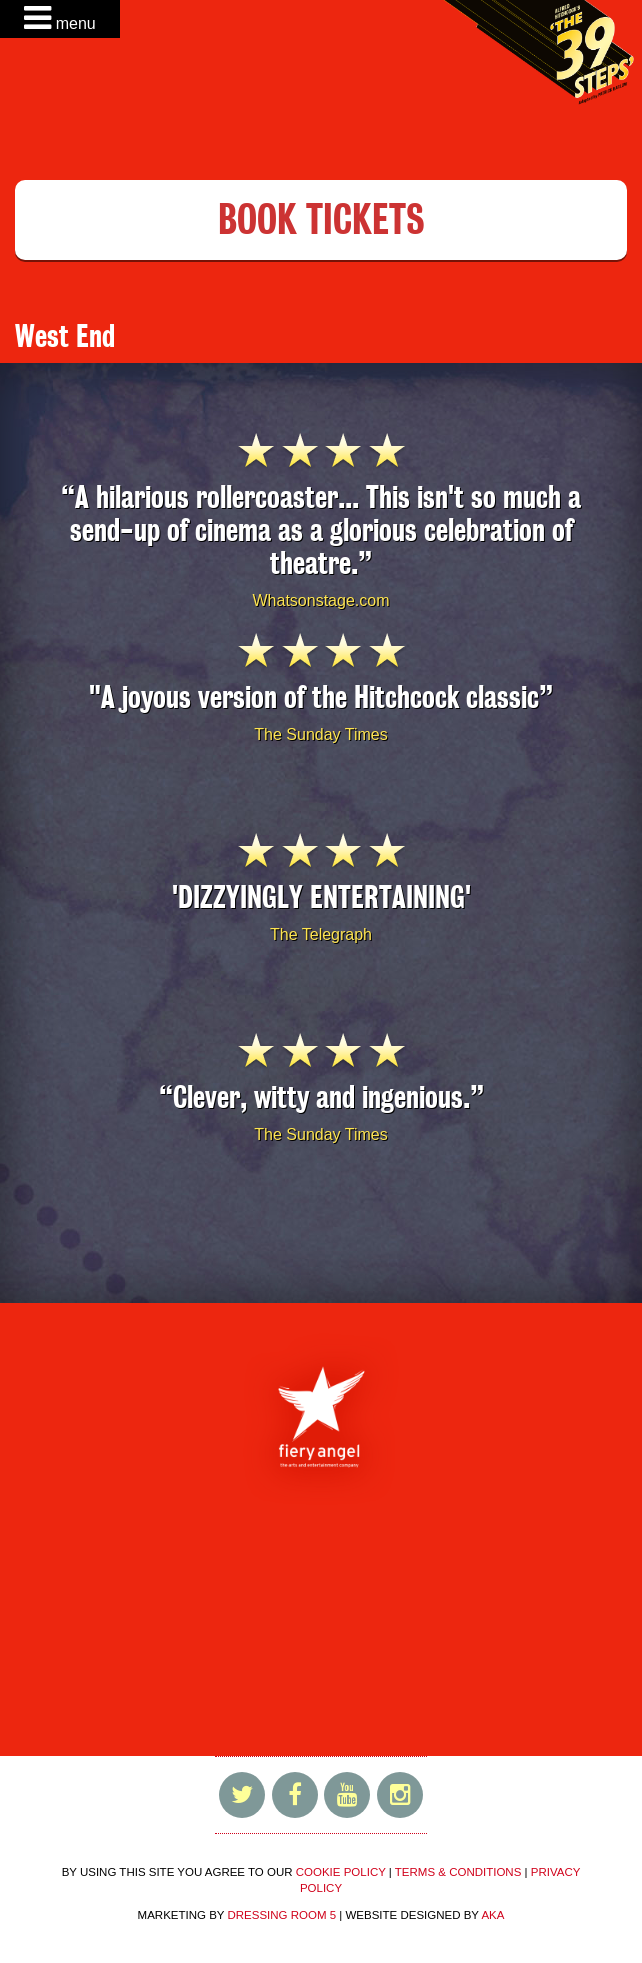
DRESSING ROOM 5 (281, 1915)
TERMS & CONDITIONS (458, 1872)
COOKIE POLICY (341, 1872)
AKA (492, 1915)
